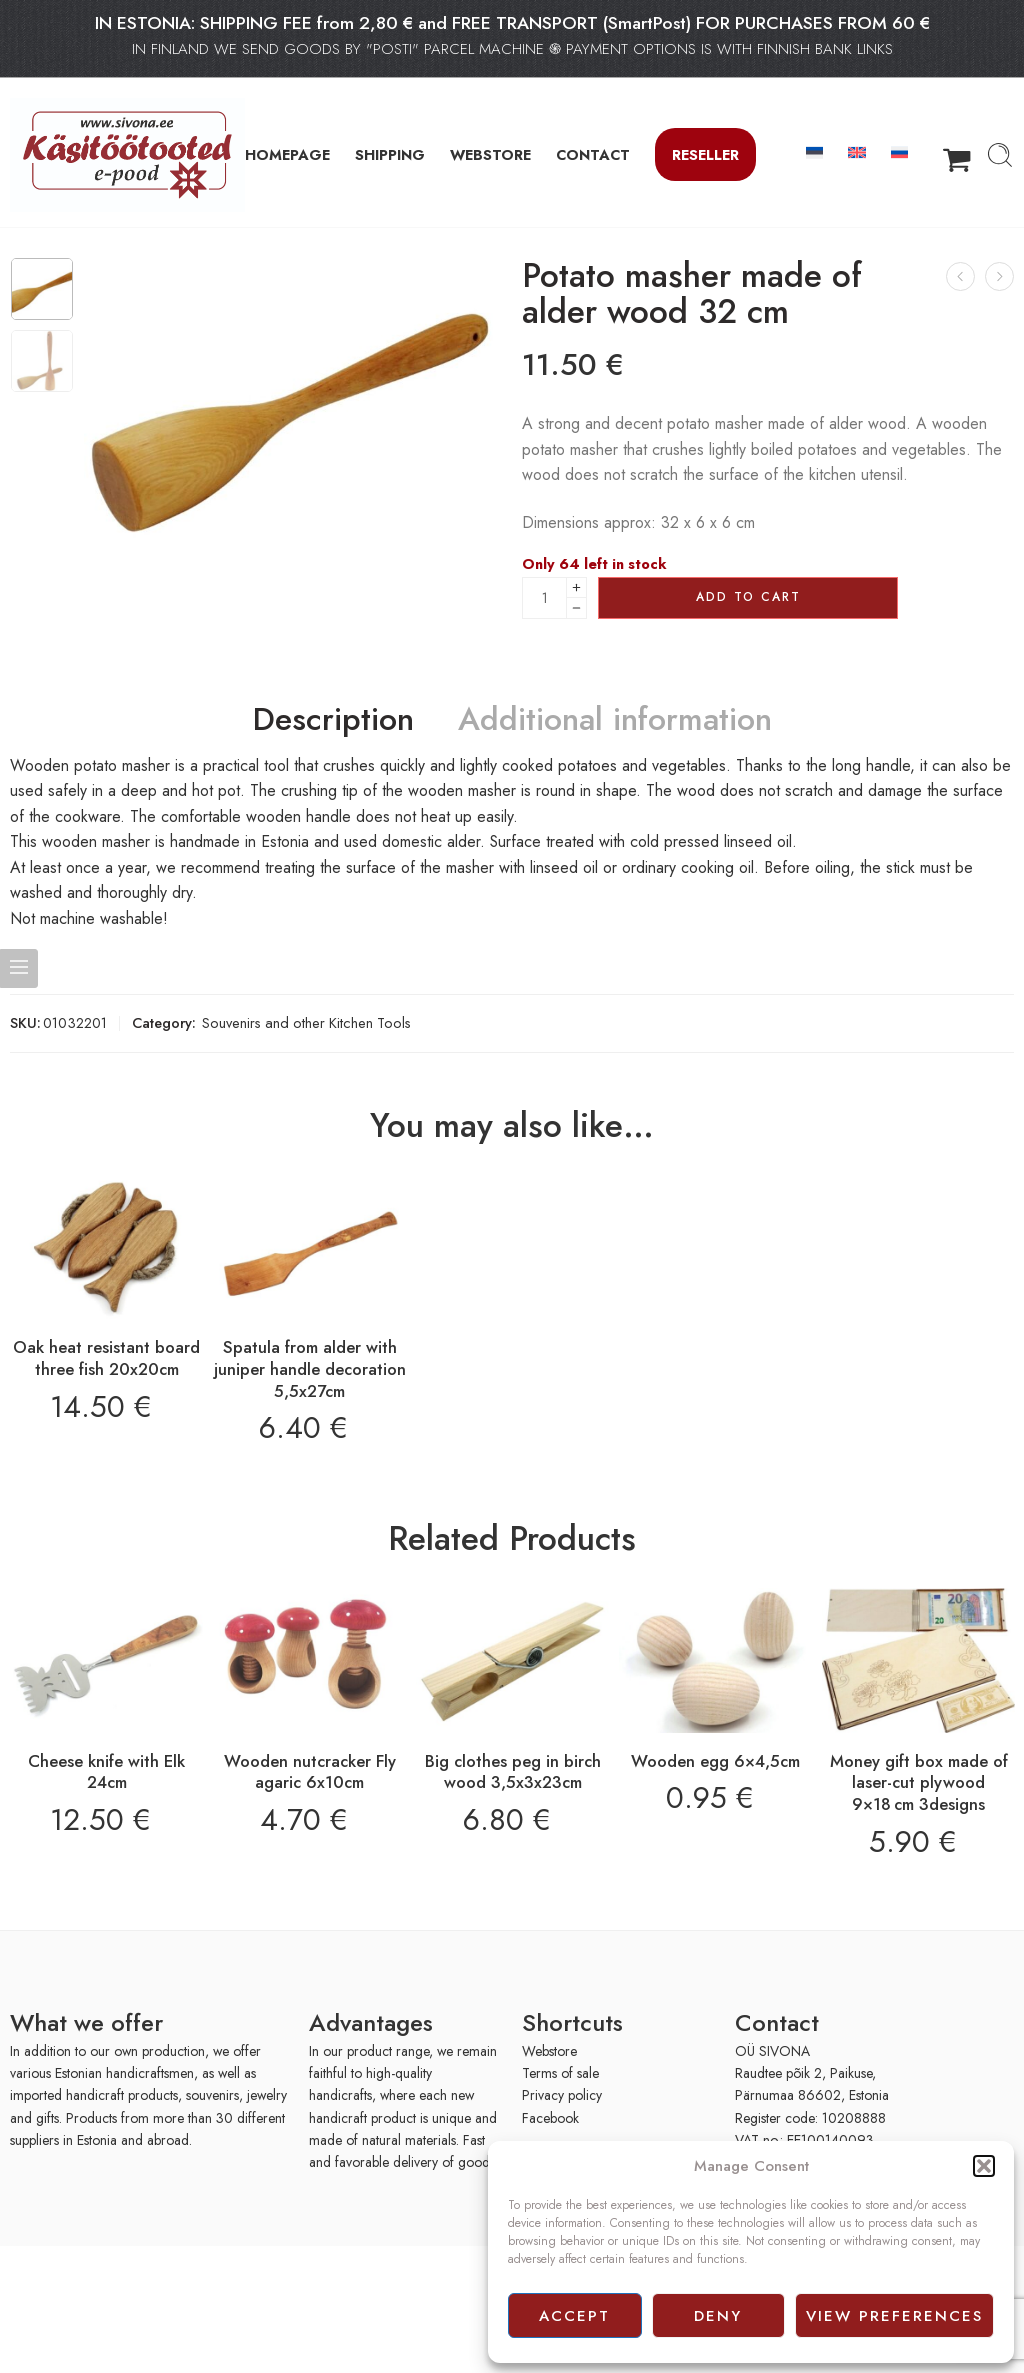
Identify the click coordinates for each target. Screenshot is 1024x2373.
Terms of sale (560, 2073)
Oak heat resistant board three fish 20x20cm (106, 1358)
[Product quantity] (544, 598)
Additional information (615, 720)
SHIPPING (390, 154)
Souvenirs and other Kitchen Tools (306, 1022)
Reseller (705, 154)
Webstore (549, 2051)
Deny (718, 2316)
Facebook (550, 2118)
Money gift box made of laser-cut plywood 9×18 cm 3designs (919, 1782)
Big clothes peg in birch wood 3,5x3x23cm (513, 1772)
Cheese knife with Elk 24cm (106, 1772)
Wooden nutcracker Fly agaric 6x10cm (310, 1772)
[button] (984, 2166)
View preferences (894, 2316)
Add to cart (748, 597)
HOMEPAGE (287, 154)
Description (333, 720)
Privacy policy (562, 2095)
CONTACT (593, 154)
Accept (574, 2316)
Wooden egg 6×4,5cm (715, 1761)
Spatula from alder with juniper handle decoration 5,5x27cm (310, 1368)
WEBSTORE (490, 154)
